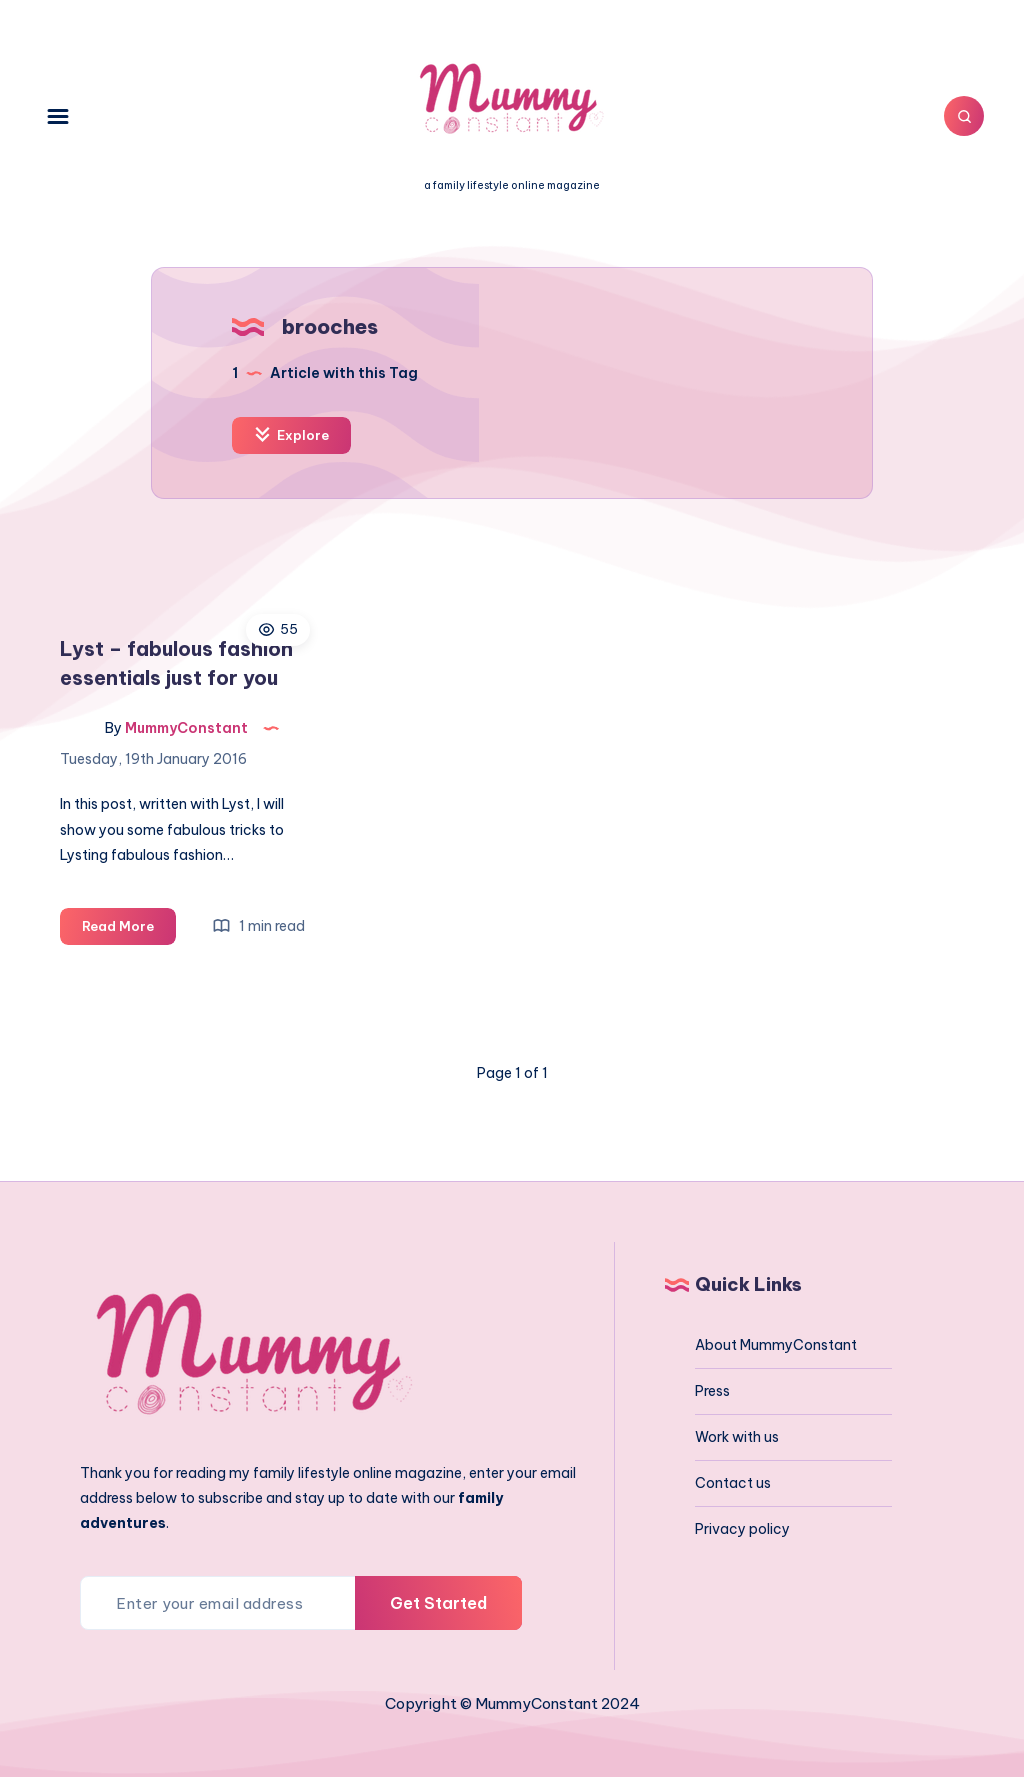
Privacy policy (742, 1529)
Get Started (438, 1603)
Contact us (733, 1483)
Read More (129, 929)
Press (712, 1391)
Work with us (737, 1437)
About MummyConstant (776, 1345)
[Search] (964, 116)
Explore (291, 434)
